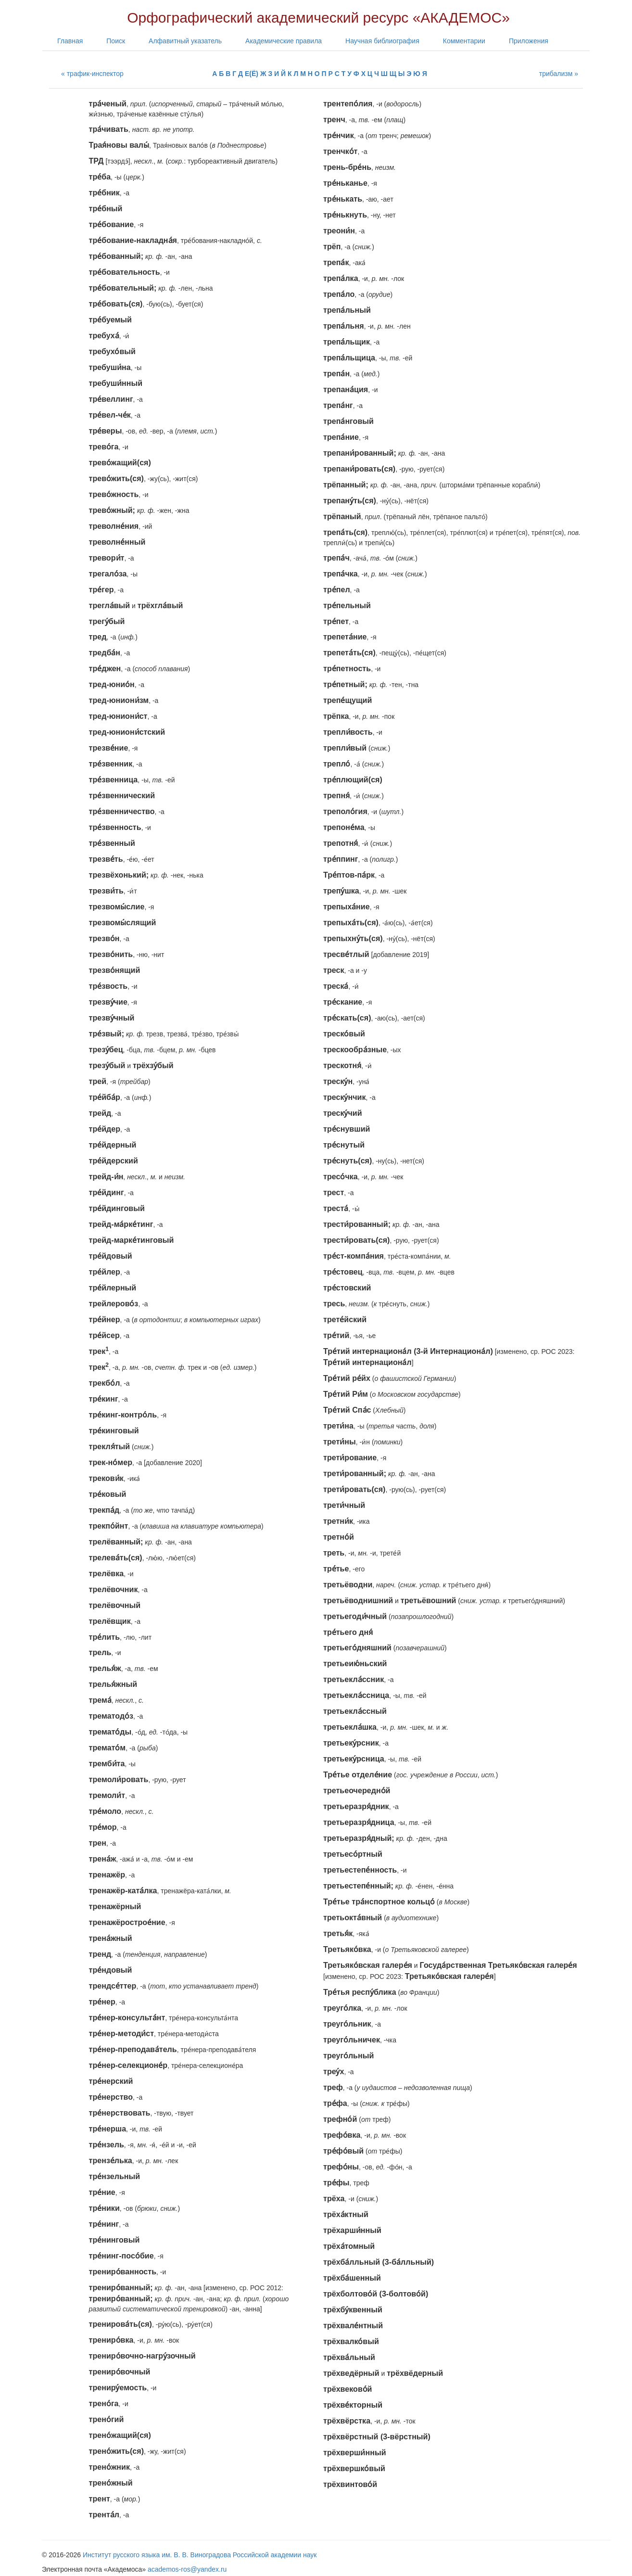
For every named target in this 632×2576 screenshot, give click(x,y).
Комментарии (464, 41)
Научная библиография (382, 41)
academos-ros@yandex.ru (187, 2569)
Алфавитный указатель (185, 41)
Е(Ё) (251, 73)
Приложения (528, 41)
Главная (70, 41)
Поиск (115, 41)
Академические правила (283, 41)
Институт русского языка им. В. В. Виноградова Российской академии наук (199, 2555)
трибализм (556, 73)
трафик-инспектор (95, 73)
